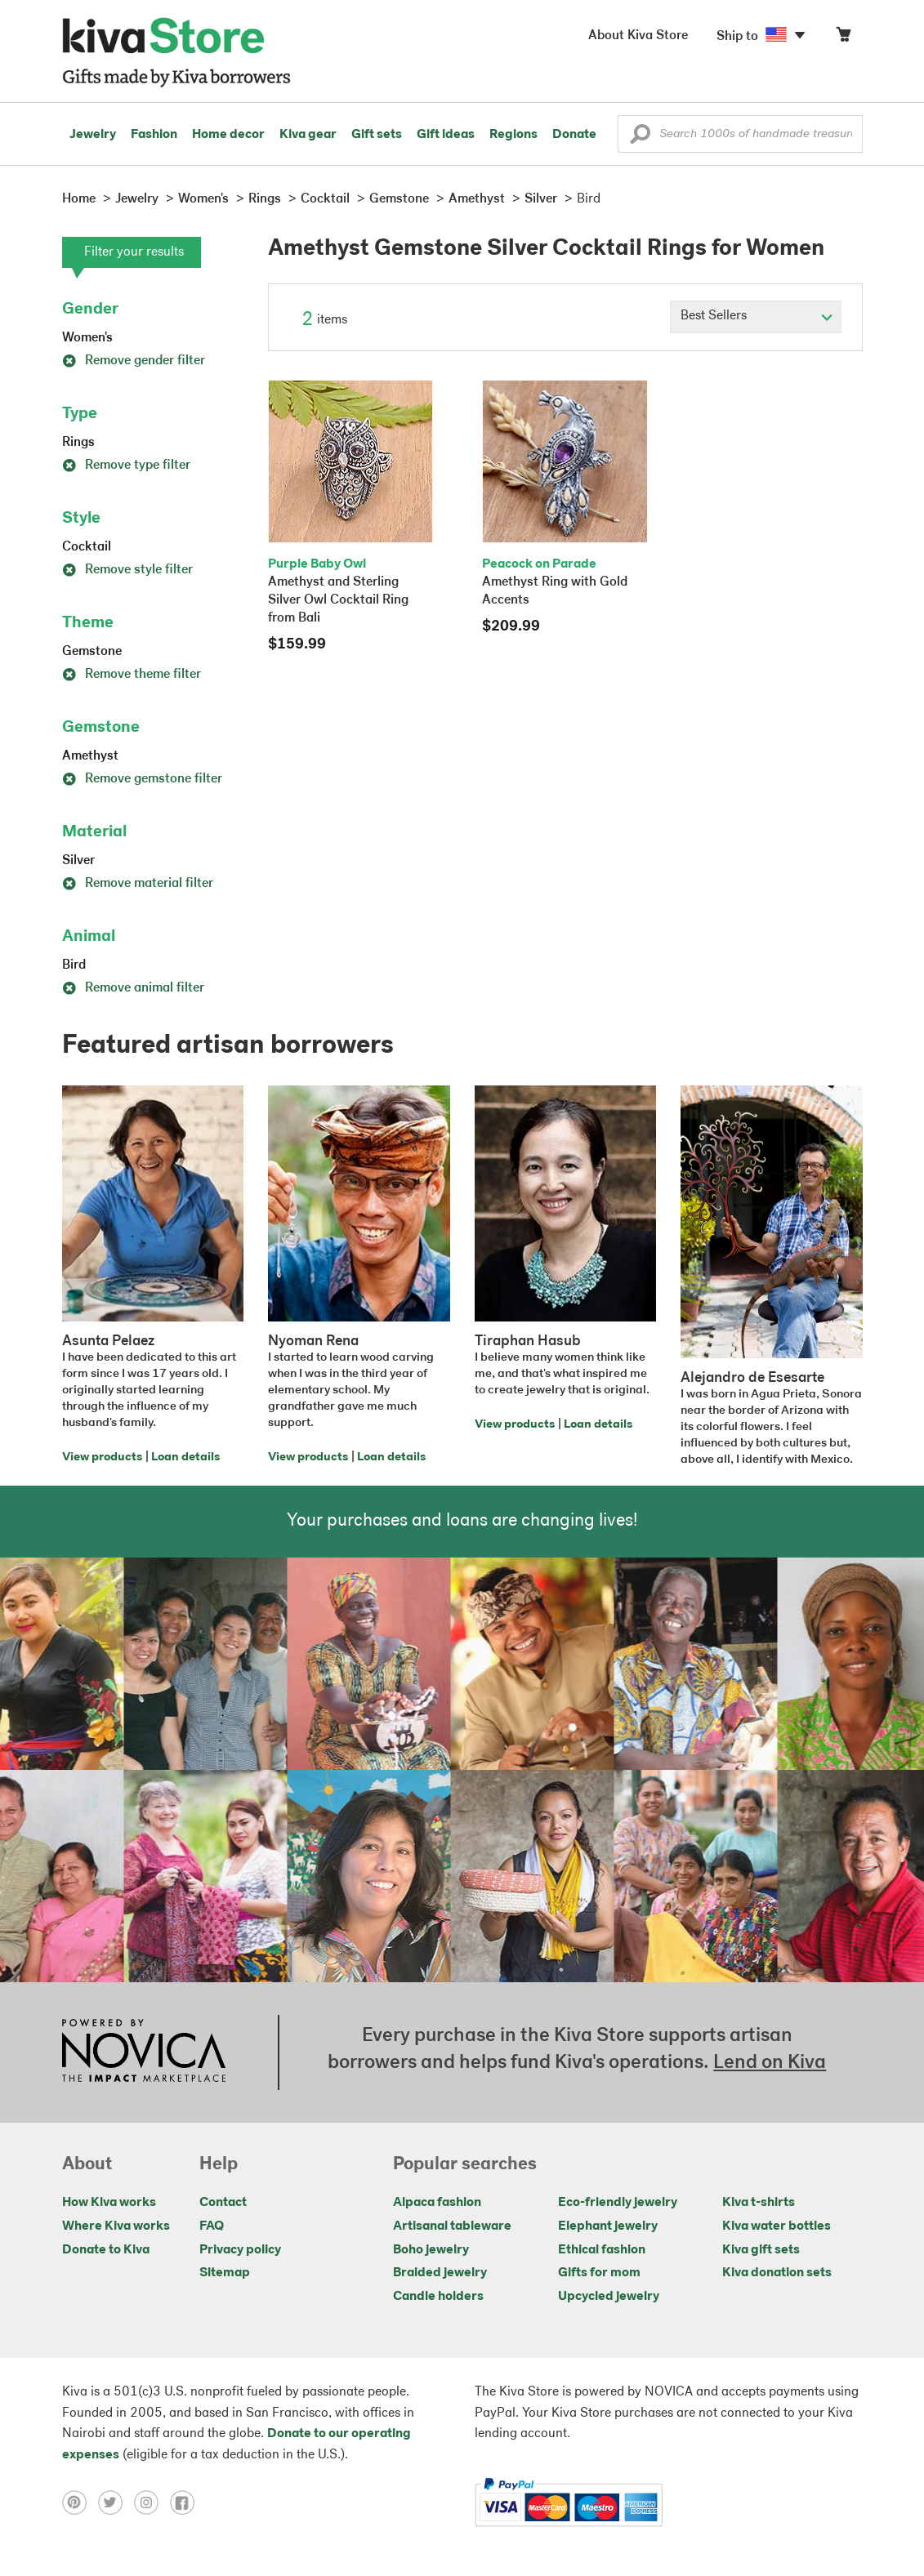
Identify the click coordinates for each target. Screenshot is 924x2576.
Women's (87, 338)
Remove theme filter (131, 674)
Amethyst (90, 756)
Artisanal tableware (452, 2226)
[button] (640, 138)
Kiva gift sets (761, 2250)
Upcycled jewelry (608, 2296)
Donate (574, 134)
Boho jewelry (431, 2250)
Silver (78, 860)
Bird (74, 965)
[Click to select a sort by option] (755, 317)
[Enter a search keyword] (740, 134)
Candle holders (438, 2296)
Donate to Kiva (106, 2250)
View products (102, 1457)
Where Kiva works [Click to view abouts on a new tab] (116, 2226)
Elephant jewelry (608, 2226)
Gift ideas (446, 134)
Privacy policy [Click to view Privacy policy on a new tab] (240, 2250)
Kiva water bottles (776, 2226)
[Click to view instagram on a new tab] (152, 2502)
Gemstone (92, 651)
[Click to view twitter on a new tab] (116, 2502)
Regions (513, 134)
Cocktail (86, 547)
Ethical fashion (601, 2250)
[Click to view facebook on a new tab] (186, 2502)
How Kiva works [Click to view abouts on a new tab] (109, 2202)
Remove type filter (126, 465)
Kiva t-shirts (758, 2202)
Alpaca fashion (437, 2202)
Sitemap (224, 2273)
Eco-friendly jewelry (617, 2202)
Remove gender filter (133, 361)
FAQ (211, 2226)
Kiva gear (308, 134)
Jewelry (92, 134)
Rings (78, 442)
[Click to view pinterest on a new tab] (80, 2502)
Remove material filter (137, 883)
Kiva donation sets (777, 2273)
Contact (223, 2202)
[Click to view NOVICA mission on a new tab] (143, 2052)
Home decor (228, 134)
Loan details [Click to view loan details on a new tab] (185, 1457)
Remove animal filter (133, 988)
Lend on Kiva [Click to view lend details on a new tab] (769, 2063)
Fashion (154, 134)
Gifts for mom (599, 2273)
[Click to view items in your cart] (843, 38)
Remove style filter (127, 570)
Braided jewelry (440, 2273)
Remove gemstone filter (142, 779)
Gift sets (376, 134)
